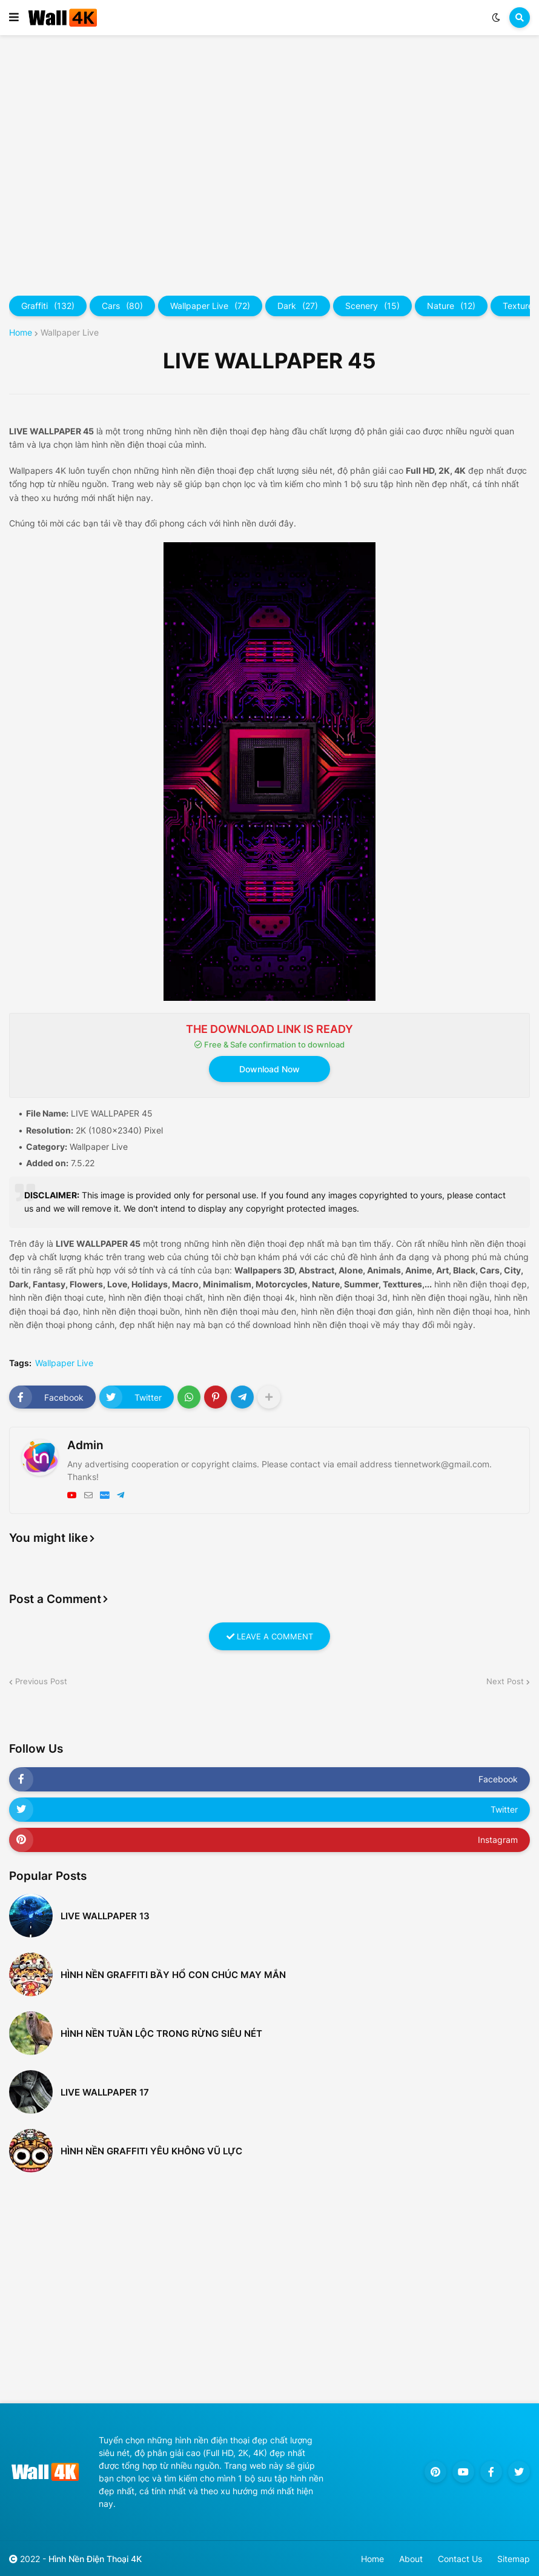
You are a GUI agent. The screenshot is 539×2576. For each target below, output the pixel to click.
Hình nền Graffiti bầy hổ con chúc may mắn (173, 1974)
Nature (451, 306)
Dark (297, 306)
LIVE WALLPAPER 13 (105, 1916)
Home (20, 332)
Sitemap (513, 2559)
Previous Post (41, 1681)
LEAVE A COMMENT (270, 1636)
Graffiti (47, 306)
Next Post (505, 1681)
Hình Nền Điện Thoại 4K (95, 2559)
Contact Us (460, 2559)
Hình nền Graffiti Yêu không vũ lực (151, 2151)
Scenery (372, 306)
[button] (14, 17)
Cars (122, 306)
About (411, 2559)
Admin (85, 1445)
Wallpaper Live (210, 306)
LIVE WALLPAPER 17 (105, 2092)
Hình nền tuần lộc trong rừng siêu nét (161, 2033)
